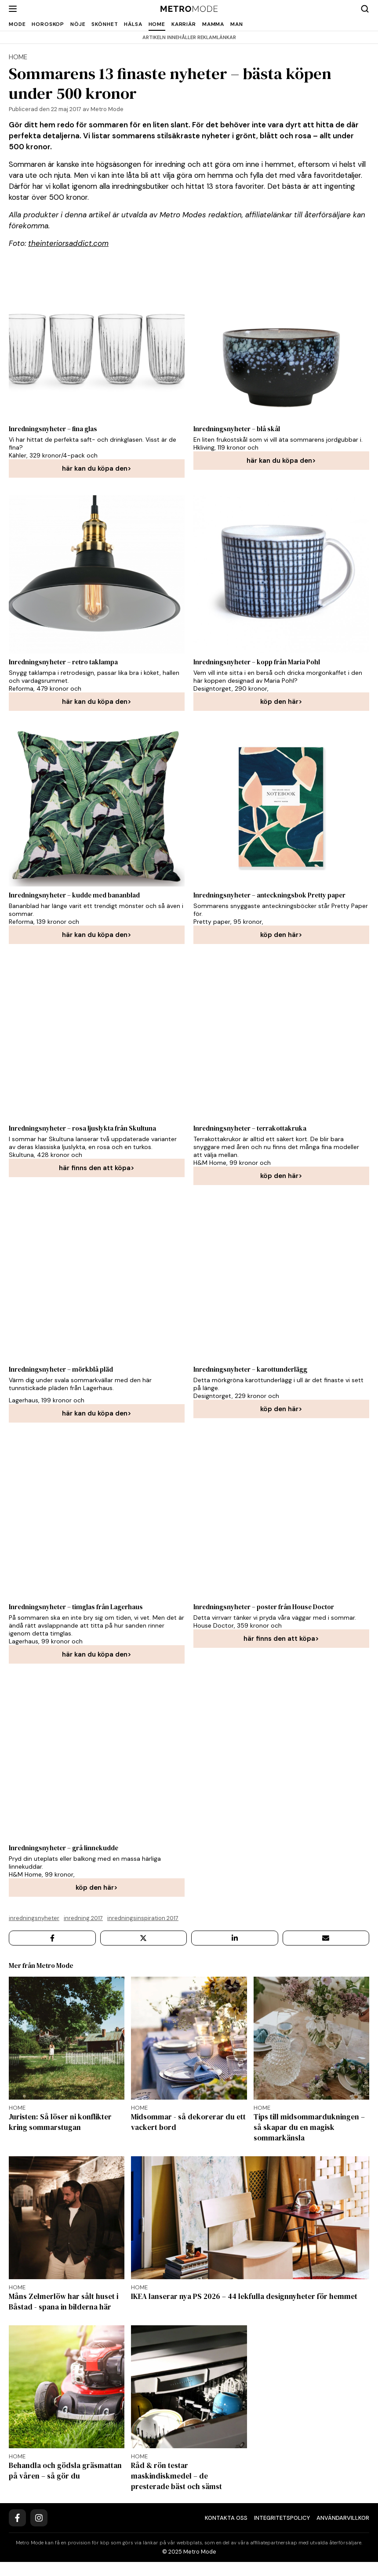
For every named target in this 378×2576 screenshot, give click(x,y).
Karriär (183, 24)
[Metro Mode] (189, 9)
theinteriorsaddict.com (68, 243)
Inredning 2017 (83, 1918)
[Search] (365, 9)
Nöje (77, 24)
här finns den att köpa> (96, 1168)
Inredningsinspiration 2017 (142, 1918)
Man (236, 24)
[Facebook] (17, 2531)
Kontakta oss (226, 2532)
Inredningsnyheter (34, 1918)
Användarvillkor (342, 2532)
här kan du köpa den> (96, 468)
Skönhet (104, 24)
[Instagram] (38, 2531)
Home (157, 24)
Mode (17, 24)
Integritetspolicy (282, 2532)
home (18, 57)
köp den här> (281, 701)
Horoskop (48, 24)
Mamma (213, 24)
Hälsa (133, 24)
